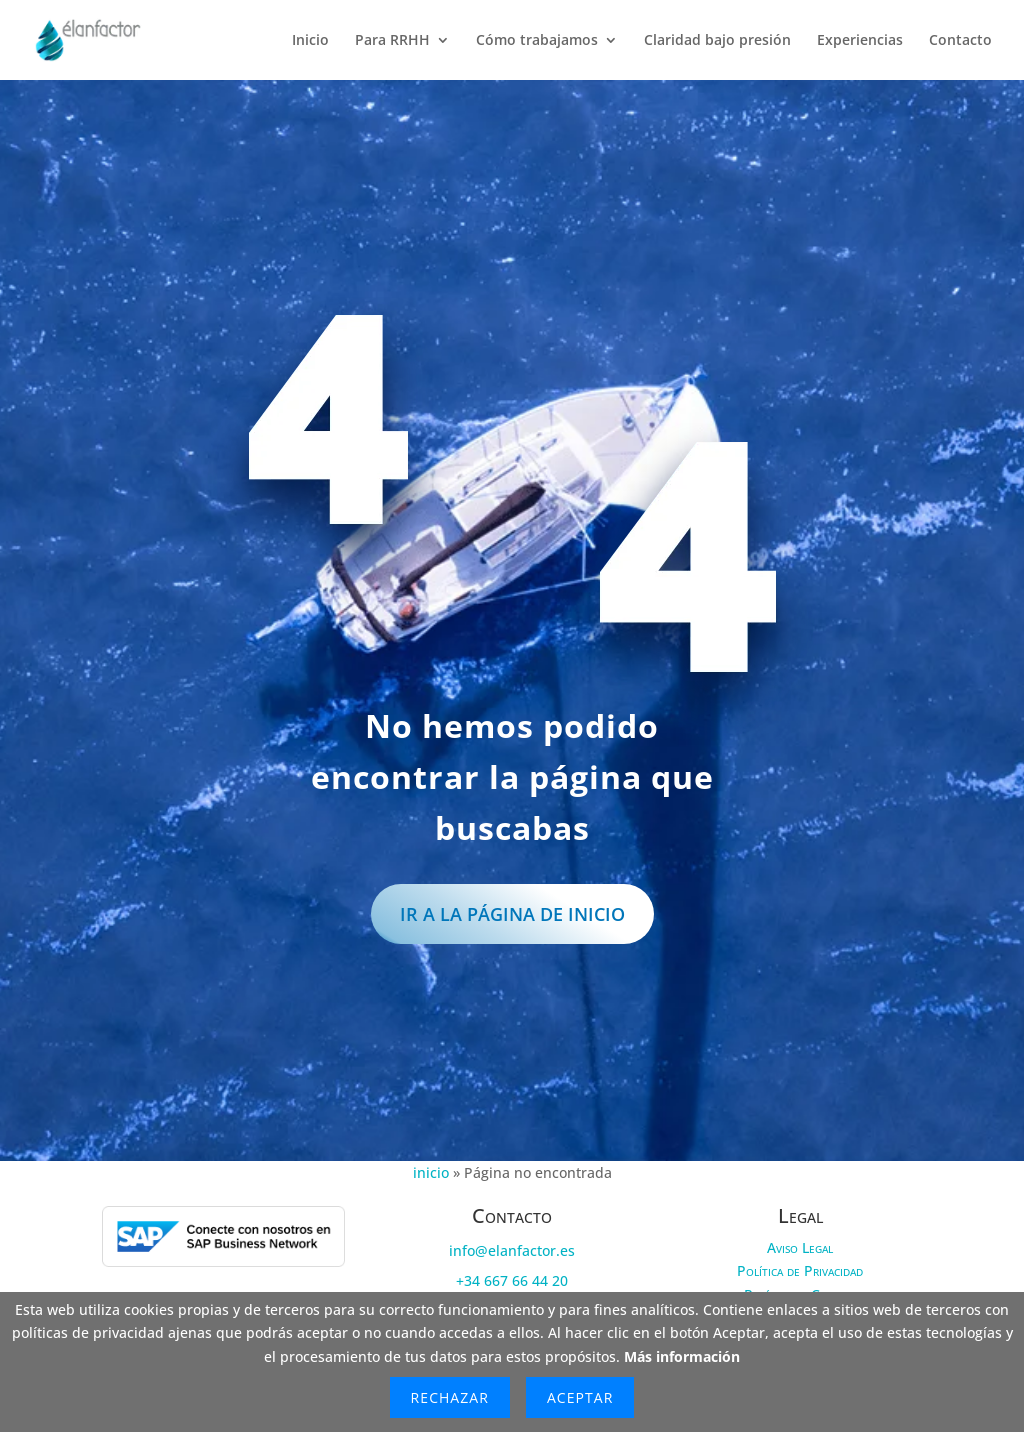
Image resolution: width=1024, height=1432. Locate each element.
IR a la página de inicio (512, 914)
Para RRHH (392, 41)
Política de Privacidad (800, 1271)
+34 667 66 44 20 (512, 1281)
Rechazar (450, 1397)
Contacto (960, 41)
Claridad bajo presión (717, 41)
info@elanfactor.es (512, 1250)
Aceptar (580, 1397)
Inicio (310, 41)
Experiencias (860, 41)
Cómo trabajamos (537, 41)
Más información (682, 1356)
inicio (431, 1173)
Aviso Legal (800, 1247)
